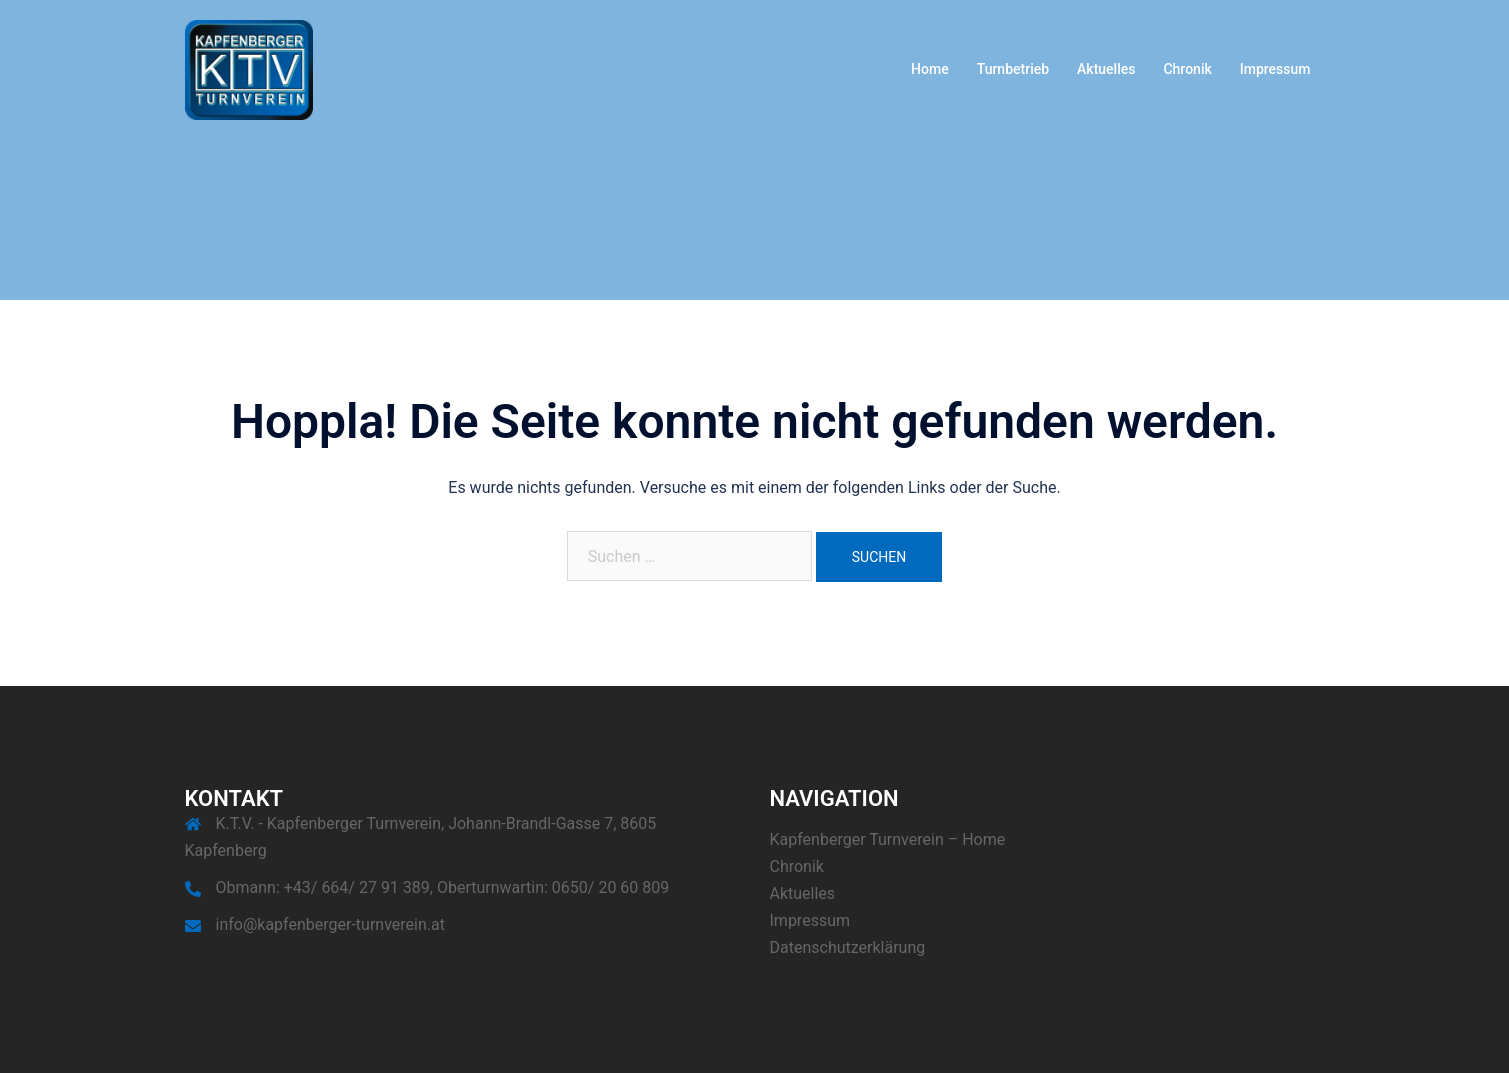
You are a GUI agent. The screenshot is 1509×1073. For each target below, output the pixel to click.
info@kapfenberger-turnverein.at (330, 924)
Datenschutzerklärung (848, 947)
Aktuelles (1106, 69)
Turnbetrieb (1013, 69)
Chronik (1187, 69)
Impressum (1275, 69)
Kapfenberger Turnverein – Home (888, 839)
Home (930, 69)
